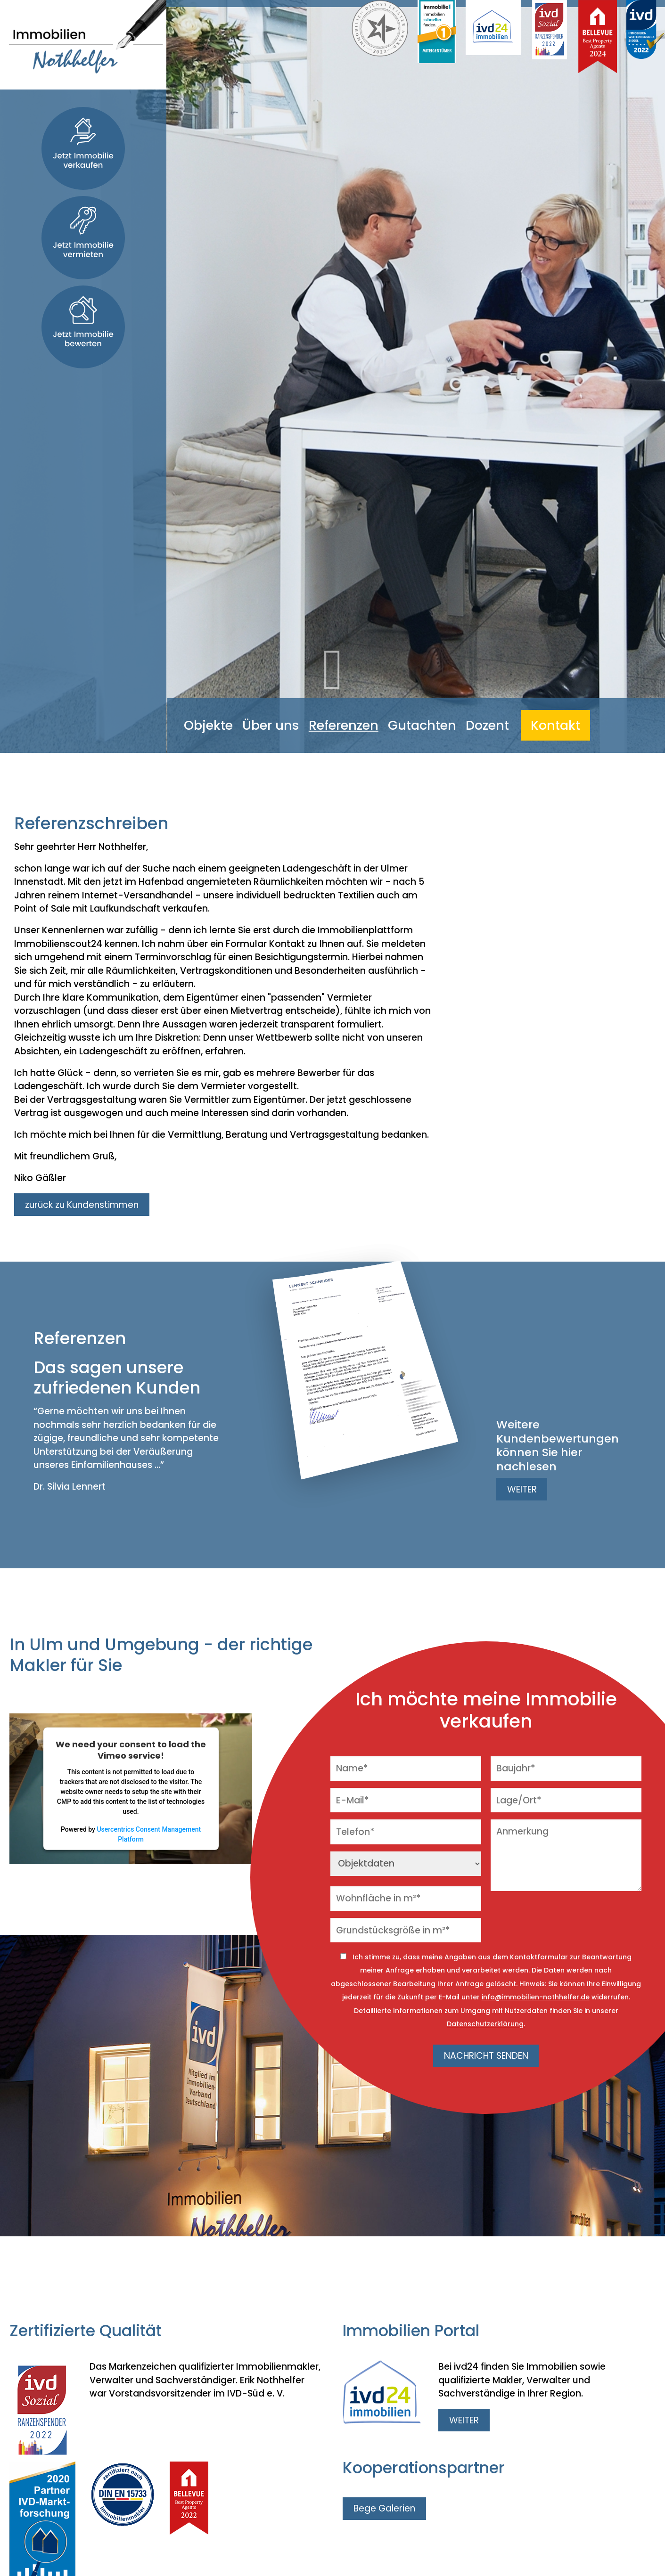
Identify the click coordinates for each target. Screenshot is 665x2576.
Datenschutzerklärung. (486, 2024)
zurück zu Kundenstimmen (82, 1204)
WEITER (522, 1489)
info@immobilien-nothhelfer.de (536, 1997)
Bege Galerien (384, 2508)
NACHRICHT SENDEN (486, 2055)
